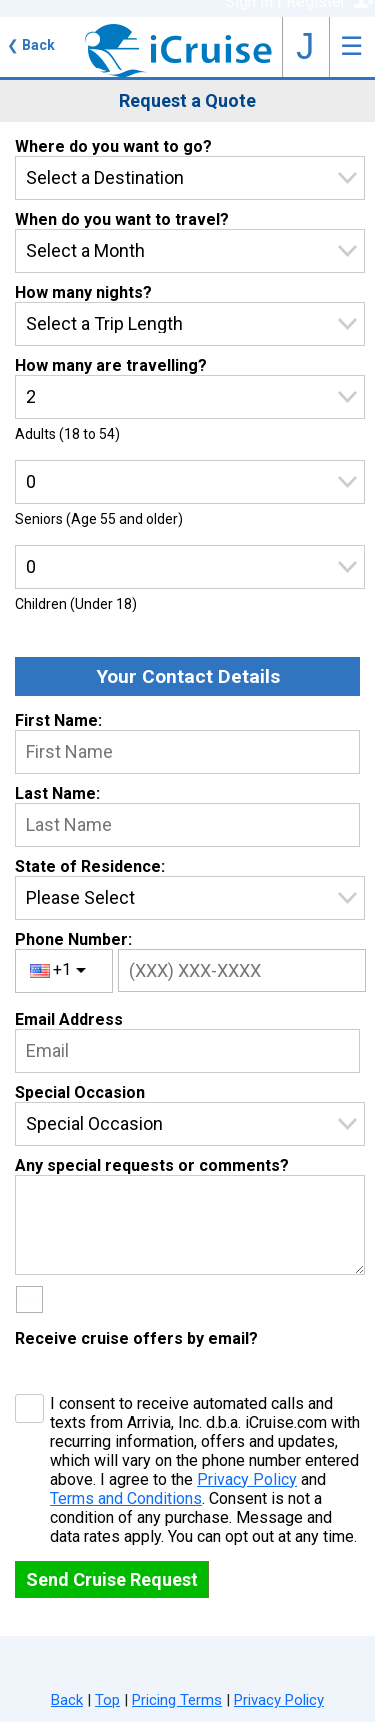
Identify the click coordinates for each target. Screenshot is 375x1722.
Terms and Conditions (126, 1498)
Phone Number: (73, 939)
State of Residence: (90, 866)
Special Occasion (80, 1092)
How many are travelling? (111, 365)
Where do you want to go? (113, 146)
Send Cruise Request (112, 1579)
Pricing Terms (177, 1700)
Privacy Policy (247, 1479)
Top (107, 1700)
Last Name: (57, 793)
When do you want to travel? (122, 219)
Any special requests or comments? (152, 1165)
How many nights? (83, 292)
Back (31, 45)
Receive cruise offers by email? (136, 1338)
